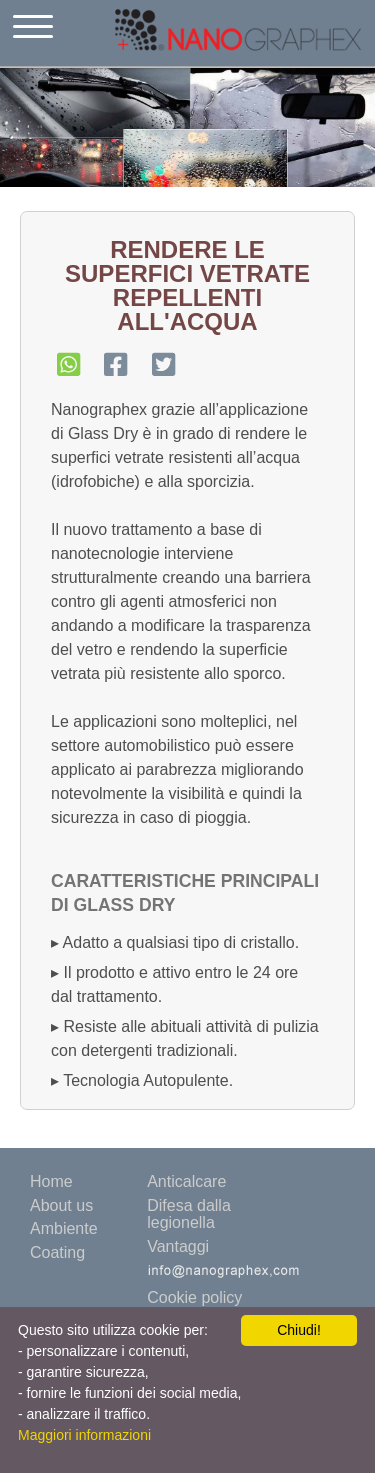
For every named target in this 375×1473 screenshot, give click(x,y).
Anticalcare (186, 1181)
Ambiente (64, 1228)
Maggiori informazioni (84, 1435)
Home (51, 1181)
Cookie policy (194, 1297)
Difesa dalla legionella (189, 1214)
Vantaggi (178, 1246)
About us (61, 1205)
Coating (57, 1252)
